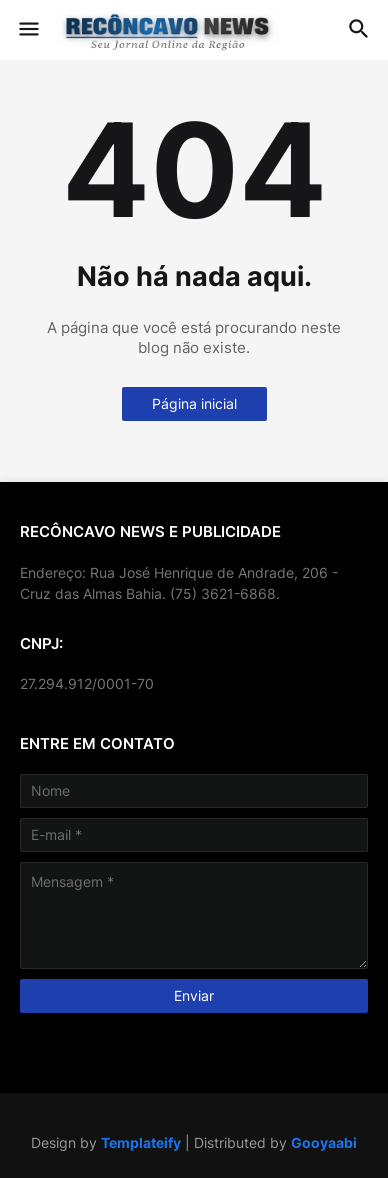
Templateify (141, 1142)
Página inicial (194, 403)
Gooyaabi (324, 1142)
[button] (27, 30)
